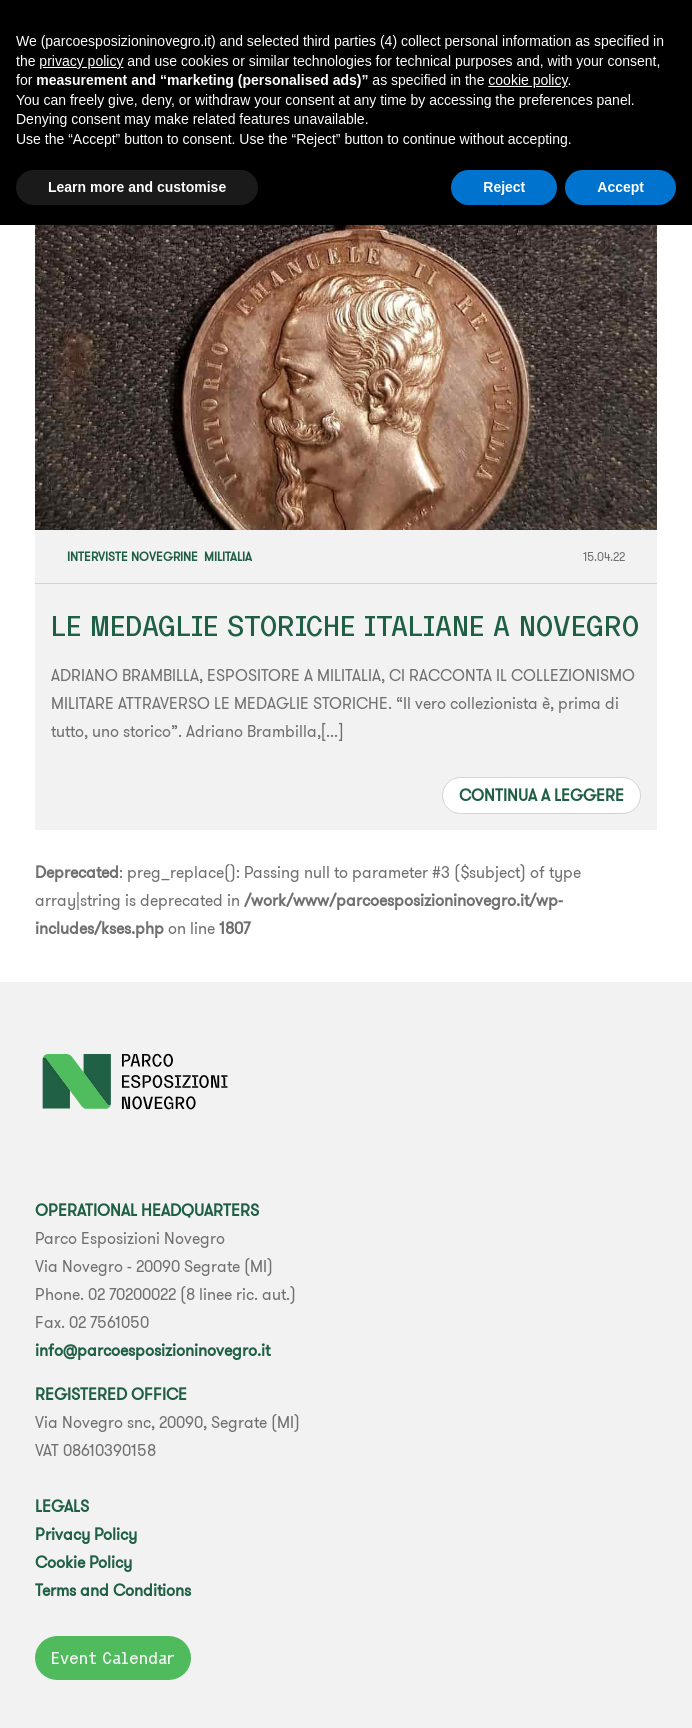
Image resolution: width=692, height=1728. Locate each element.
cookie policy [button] (527, 80)
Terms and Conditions (113, 1590)
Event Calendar (113, 1658)
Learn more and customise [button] (137, 187)
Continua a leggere (541, 795)
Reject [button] (504, 187)
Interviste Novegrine (132, 556)
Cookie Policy (83, 1562)
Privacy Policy (86, 1534)
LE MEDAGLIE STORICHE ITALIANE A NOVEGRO (345, 625)
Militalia (228, 556)
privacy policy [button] (81, 61)
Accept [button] (620, 187)
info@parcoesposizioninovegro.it (152, 1350)
